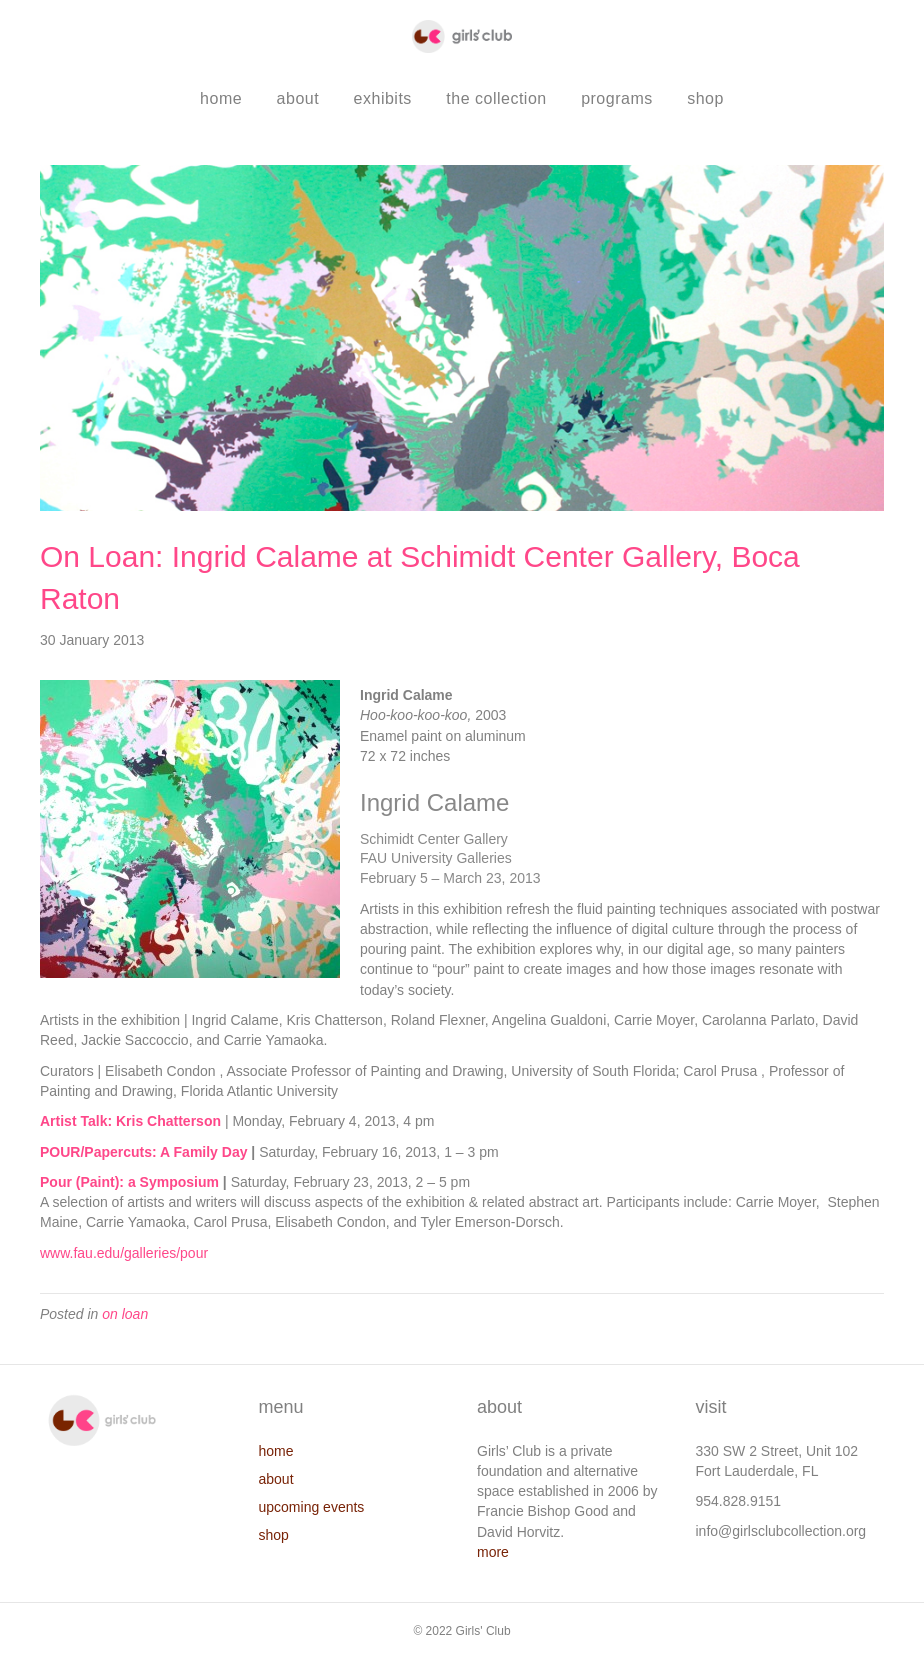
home (221, 98)
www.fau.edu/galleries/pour (124, 1253)
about (298, 98)
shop (705, 98)
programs (617, 98)
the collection (496, 98)
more (493, 1552)
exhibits (383, 98)
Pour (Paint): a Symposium (129, 1182)
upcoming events (312, 1507)
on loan (125, 1314)
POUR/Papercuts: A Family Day (143, 1152)
